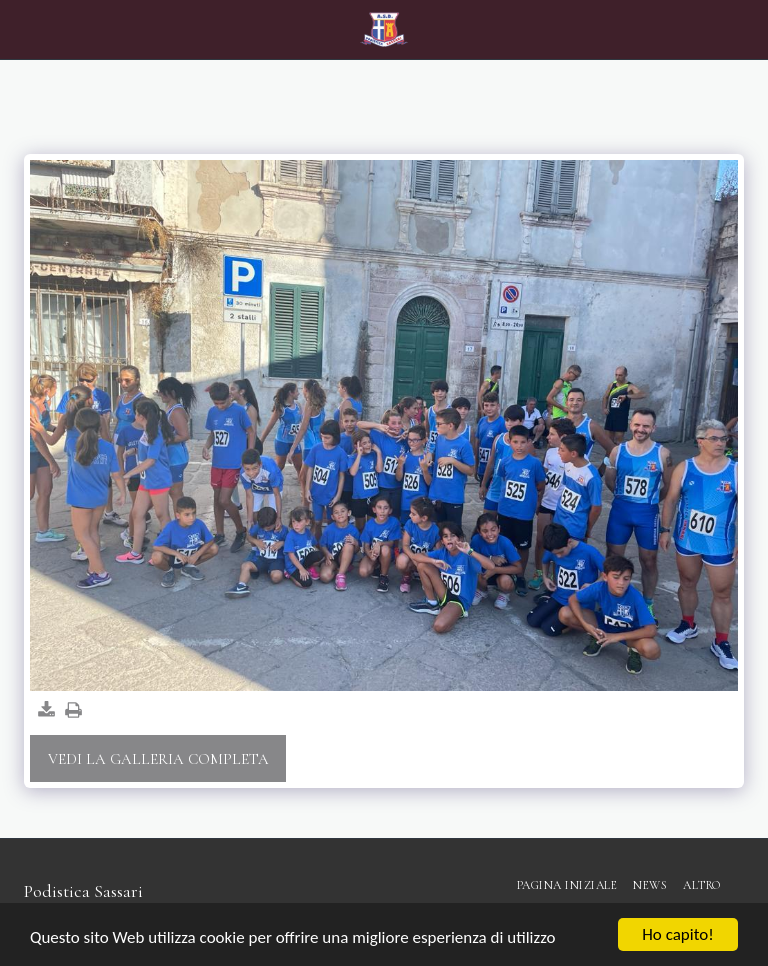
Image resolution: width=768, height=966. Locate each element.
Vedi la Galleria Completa (158, 759)
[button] (22, 29)
